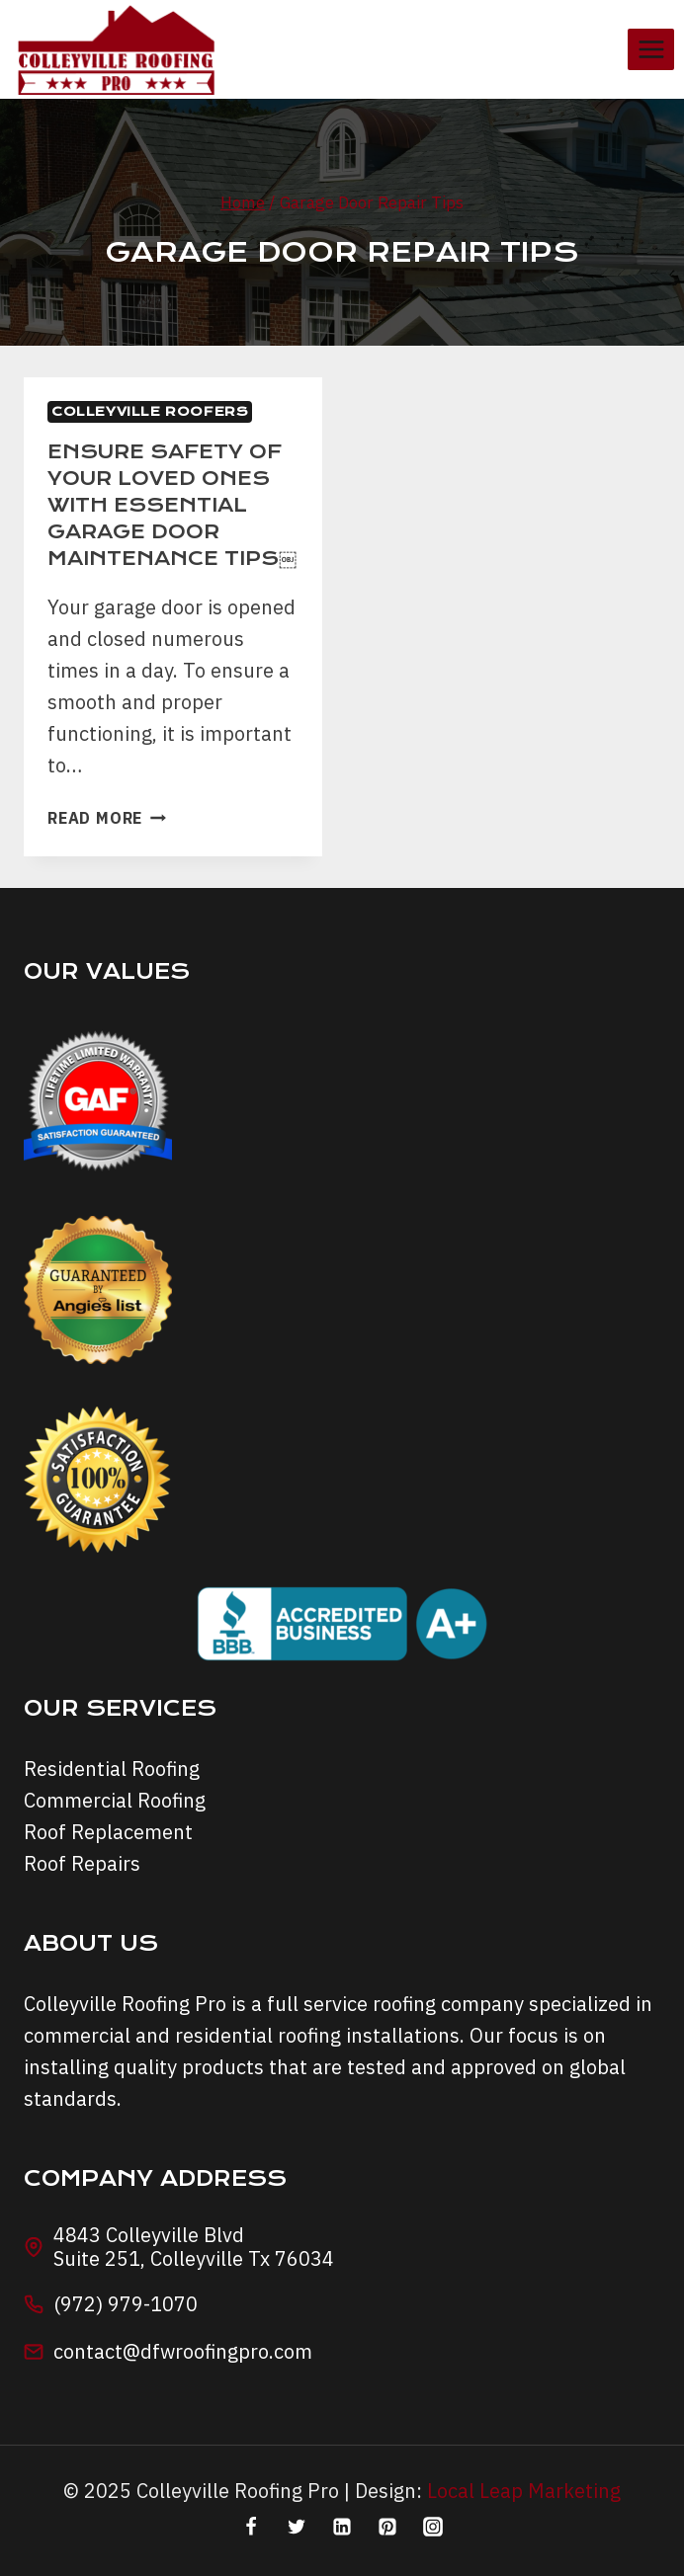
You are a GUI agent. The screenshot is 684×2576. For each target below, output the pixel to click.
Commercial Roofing (115, 1800)
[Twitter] (296, 2526)
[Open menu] (651, 49)
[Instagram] (433, 2526)
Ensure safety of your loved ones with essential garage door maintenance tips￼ (172, 505)
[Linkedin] (342, 2526)
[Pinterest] (387, 2526)
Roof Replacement (108, 1831)
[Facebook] (251, 2526)
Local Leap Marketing (524, 2490)
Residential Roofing (112, 1768)
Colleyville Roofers (149, 411)
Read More (106, 818)
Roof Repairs (82, 1863)
